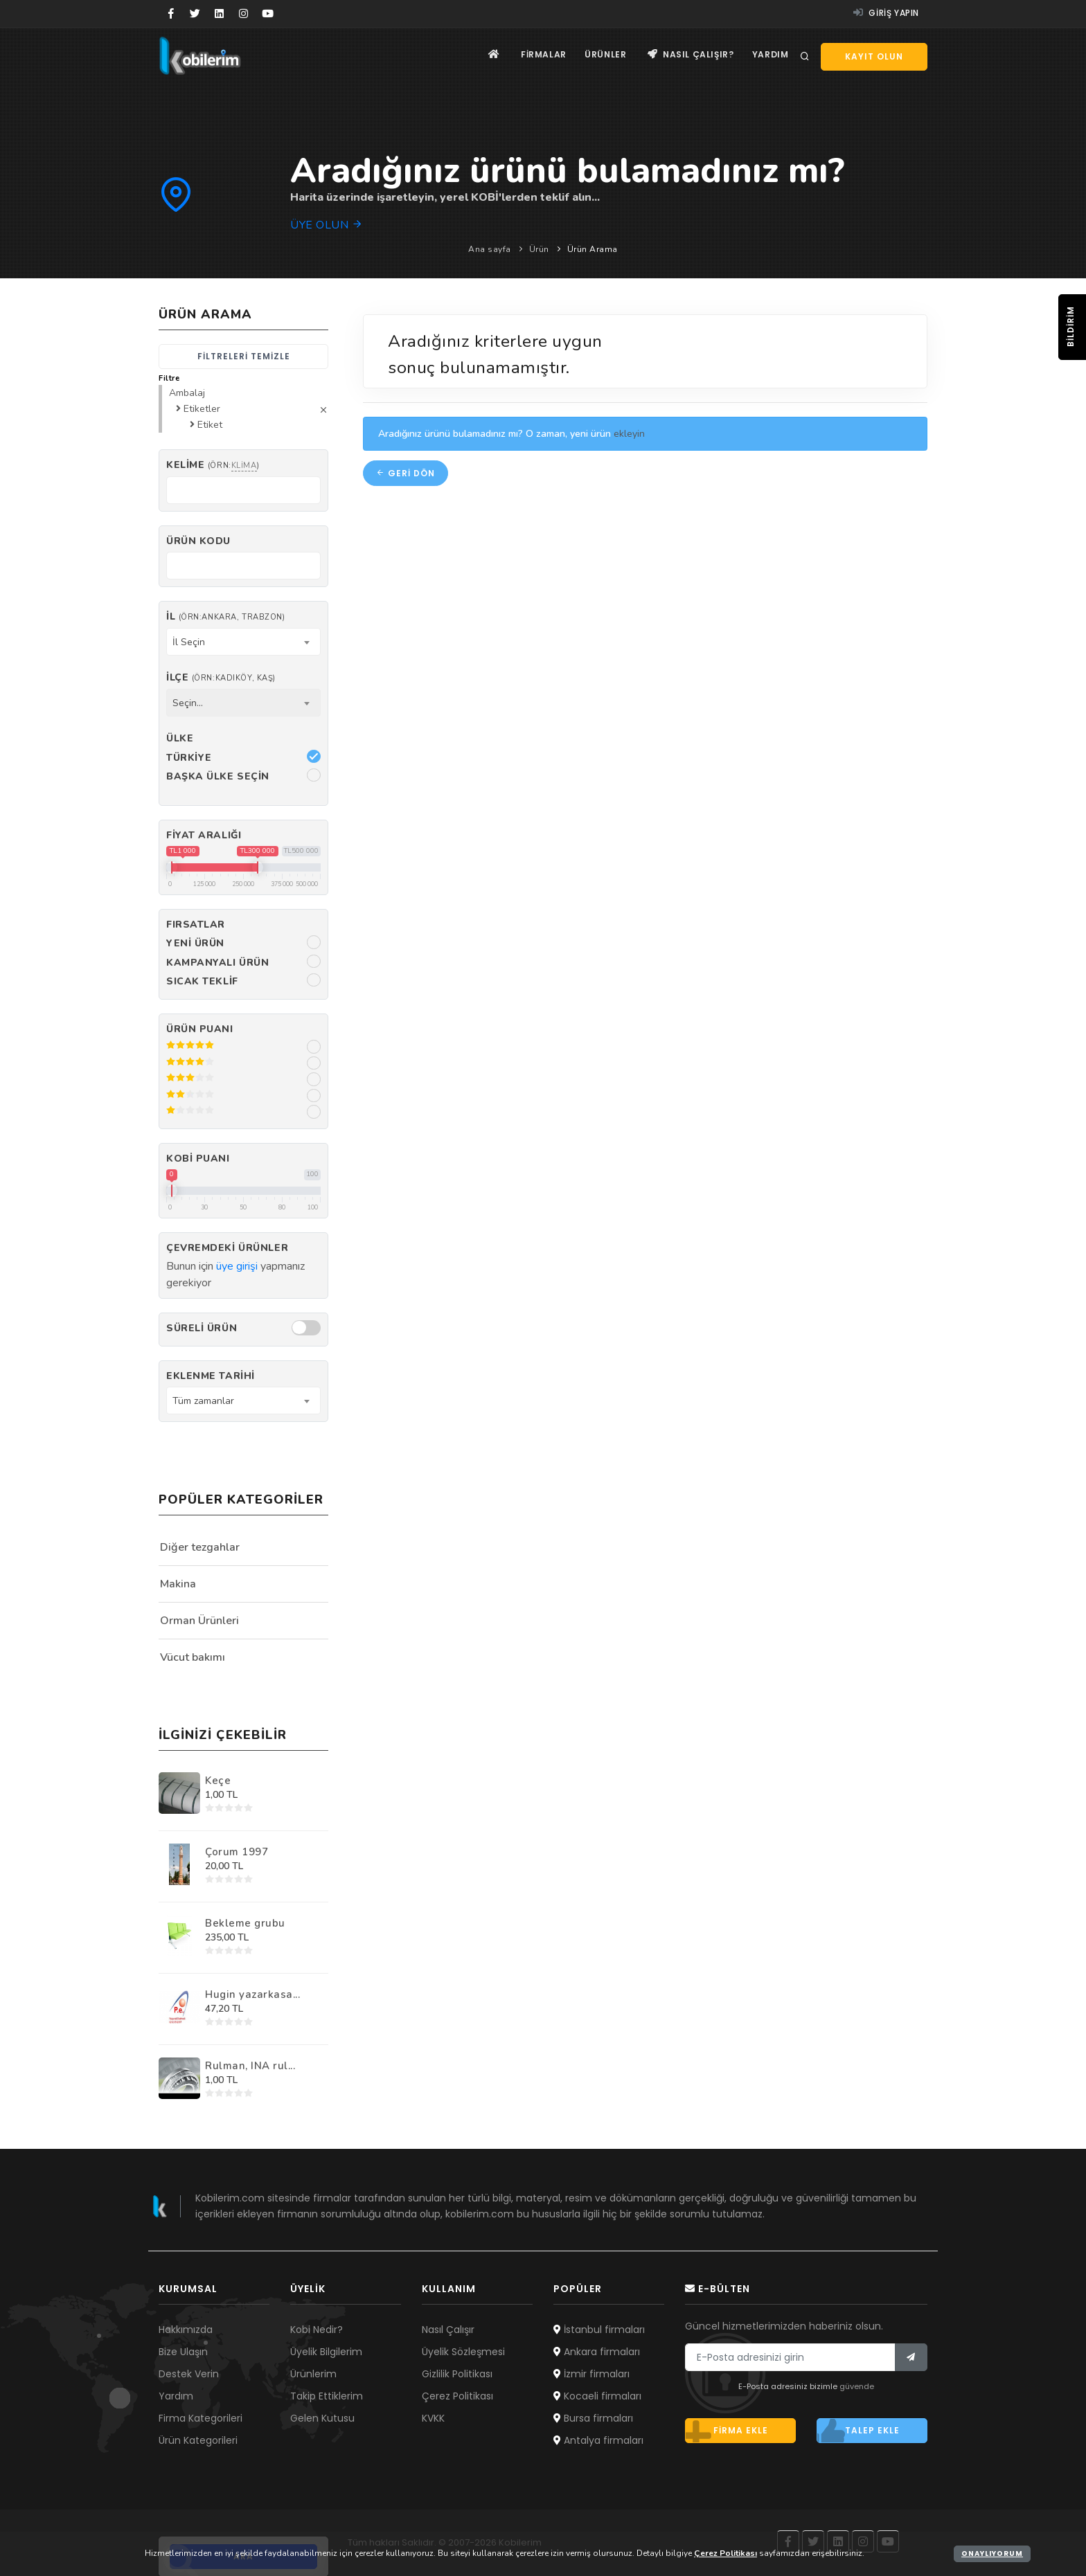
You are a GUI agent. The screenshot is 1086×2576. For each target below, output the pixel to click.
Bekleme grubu (245, 1923)
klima (244, 465)
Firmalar (535, 56)
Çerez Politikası (457, 2396)
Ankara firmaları (596, 2352)
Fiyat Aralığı (203, 835)
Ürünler (600, 56)
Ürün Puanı (199, 1029)
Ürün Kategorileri (198, 2440)
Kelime (212, 464)
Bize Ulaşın (183, 2352)
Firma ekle (726, 2430)
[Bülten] (911, 2357)
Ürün (539, 249)
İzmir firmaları (591, 2374)
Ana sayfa (489, 249)
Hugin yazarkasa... (252, 1994)
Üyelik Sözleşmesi (463, 2352)
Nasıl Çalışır (448, 2329)
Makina (178, 1584)
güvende (856, 2386)
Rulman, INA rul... (250, 2066)
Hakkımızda (186, 2329)
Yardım (769, 56)
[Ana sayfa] (483, 56)
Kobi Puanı (198, 1158)
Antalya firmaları (598, 2440)
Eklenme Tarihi (210, 1375)
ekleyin (629, 433)
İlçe (221, 677)
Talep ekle (858, 2430)
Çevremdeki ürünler (227, 1247)
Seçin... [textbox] (187, 703)
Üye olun (326, 225)
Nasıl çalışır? (687, 56)
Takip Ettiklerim (326, 2396)
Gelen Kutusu (322, 2418)
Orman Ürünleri (199, 1620)
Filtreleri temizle (243, 356)
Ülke (179, 738)
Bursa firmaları (593, 2418)
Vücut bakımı (192, 1657)
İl (225, 616)
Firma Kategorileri (200, 2418)
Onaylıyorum (992, 2553)
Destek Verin (189, 2374)
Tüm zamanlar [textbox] (203, 1400)
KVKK (433, 2418)
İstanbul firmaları (599, 2329)
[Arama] (805, 56)
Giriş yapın (886, 13)
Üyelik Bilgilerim (326, 2352)
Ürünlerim (313, 2374)
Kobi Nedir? (316, 2329)
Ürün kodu (198, 541)
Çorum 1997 (236, 1852)
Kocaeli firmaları (597, 2396)
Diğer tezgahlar (200, 1547)
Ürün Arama (592, 249)
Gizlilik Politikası (457, 2374)
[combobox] (243, 642)
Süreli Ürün (201, 1328)
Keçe (218, 1780)
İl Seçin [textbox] (188, 642)
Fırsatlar (195, 924)
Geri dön (405, 473)
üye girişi (237, 1266)
